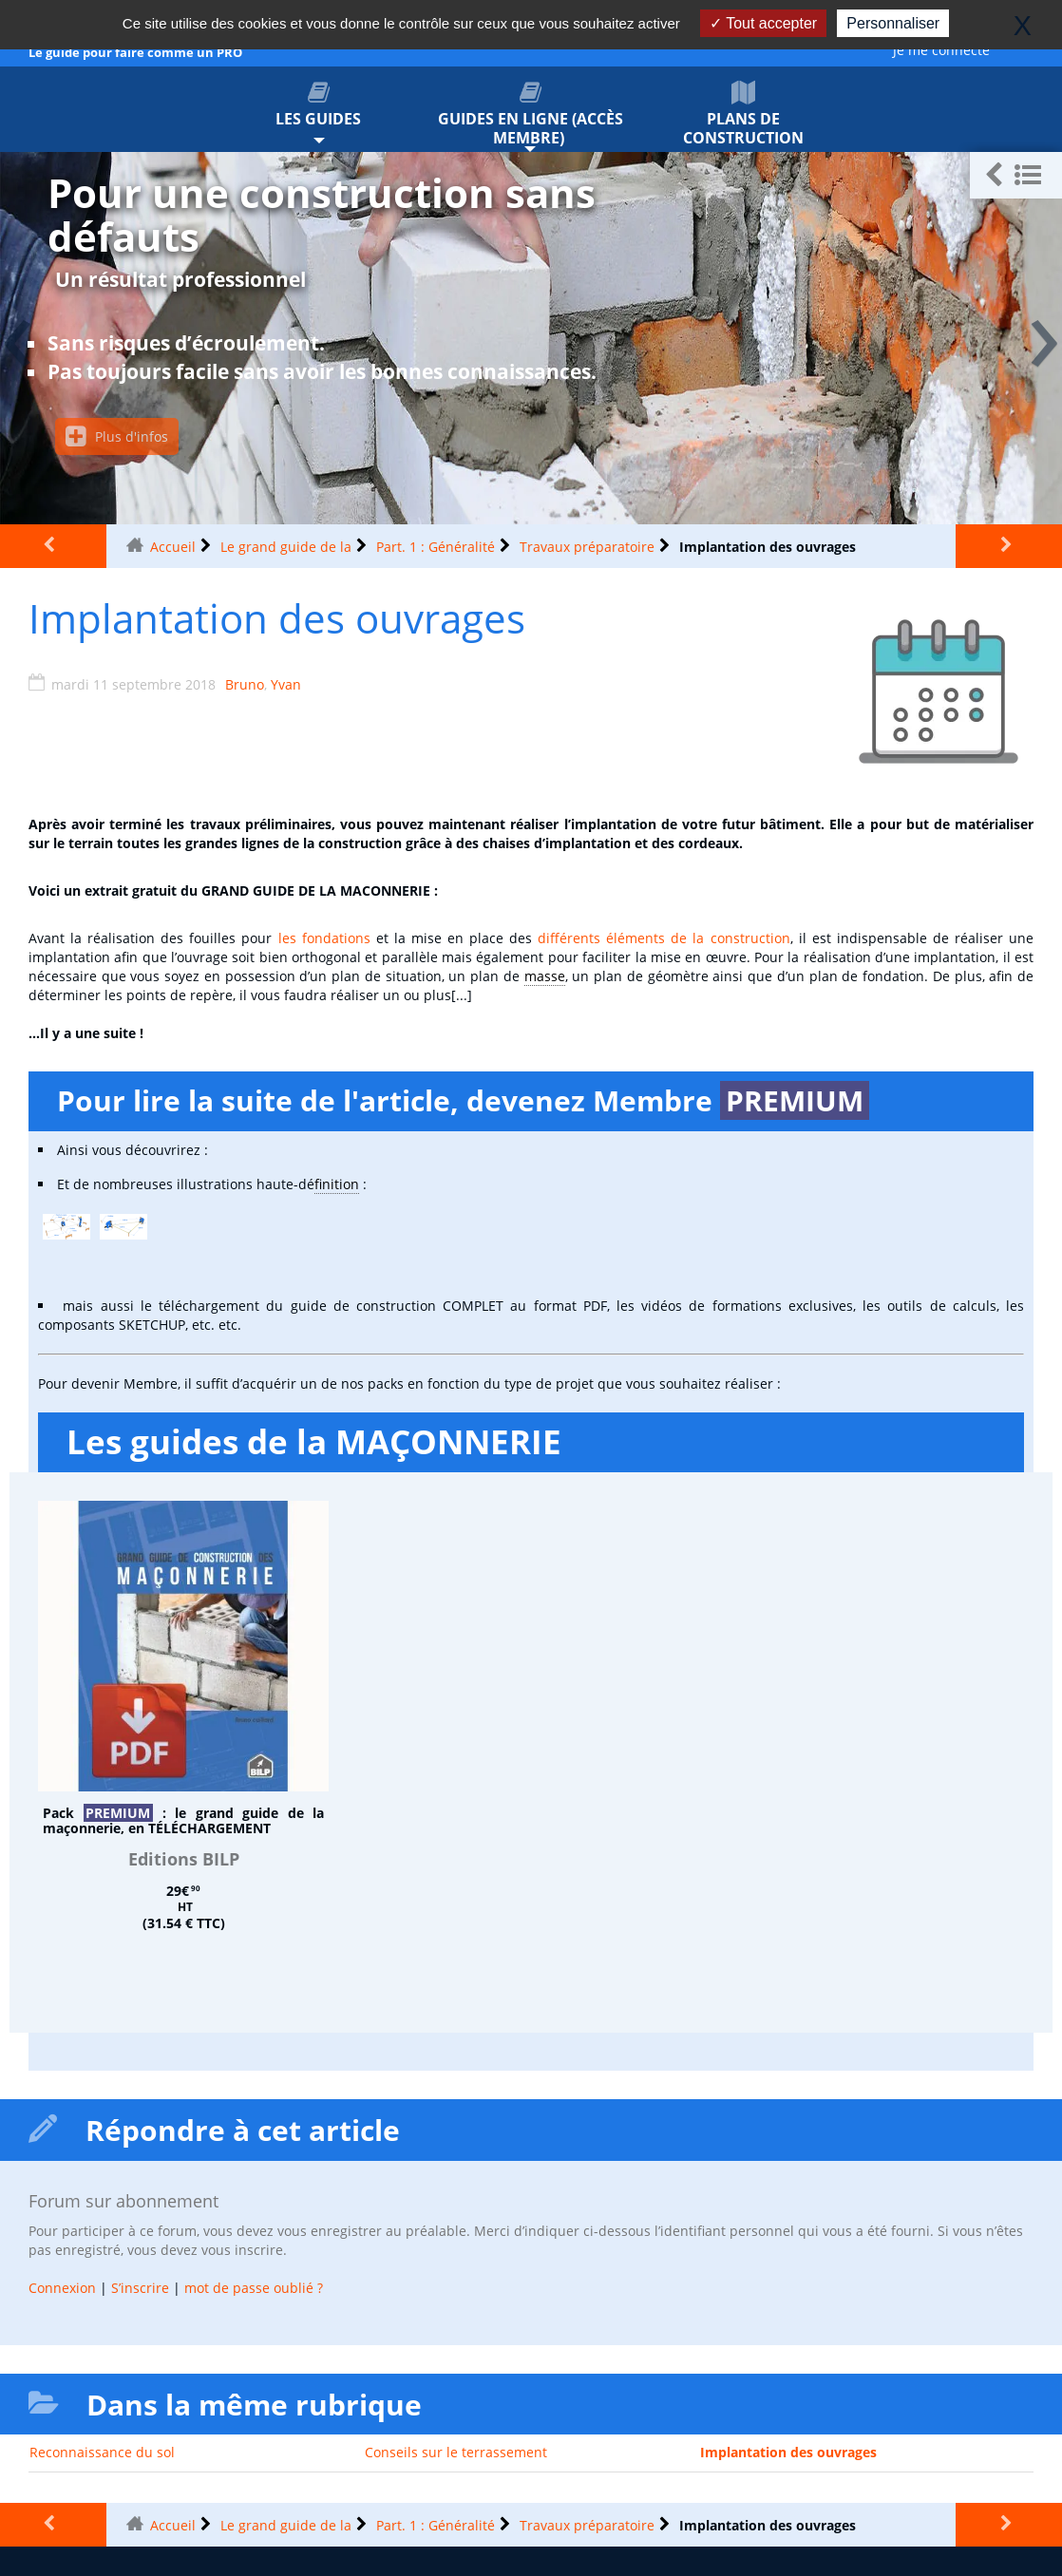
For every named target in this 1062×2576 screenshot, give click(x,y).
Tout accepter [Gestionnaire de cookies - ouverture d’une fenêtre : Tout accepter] (763, 23)
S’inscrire (140, 2288)
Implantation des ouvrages (788, 2452)
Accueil (173, 547)
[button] (1016, 175)
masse (544, 976)
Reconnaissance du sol (102, 2452)
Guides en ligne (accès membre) (531, 114)
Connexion (62, 2288)
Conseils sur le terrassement (456, 2452)
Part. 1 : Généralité (435, 547)
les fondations (324, 938)
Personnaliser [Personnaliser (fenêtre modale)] (892, 23)
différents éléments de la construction (663, 938)
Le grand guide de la (285, 547)
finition (336, 1184)
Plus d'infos (117, 436)
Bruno (244, 684)
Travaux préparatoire (587, 547)
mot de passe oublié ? (253, 2288)
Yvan (286, 684)
